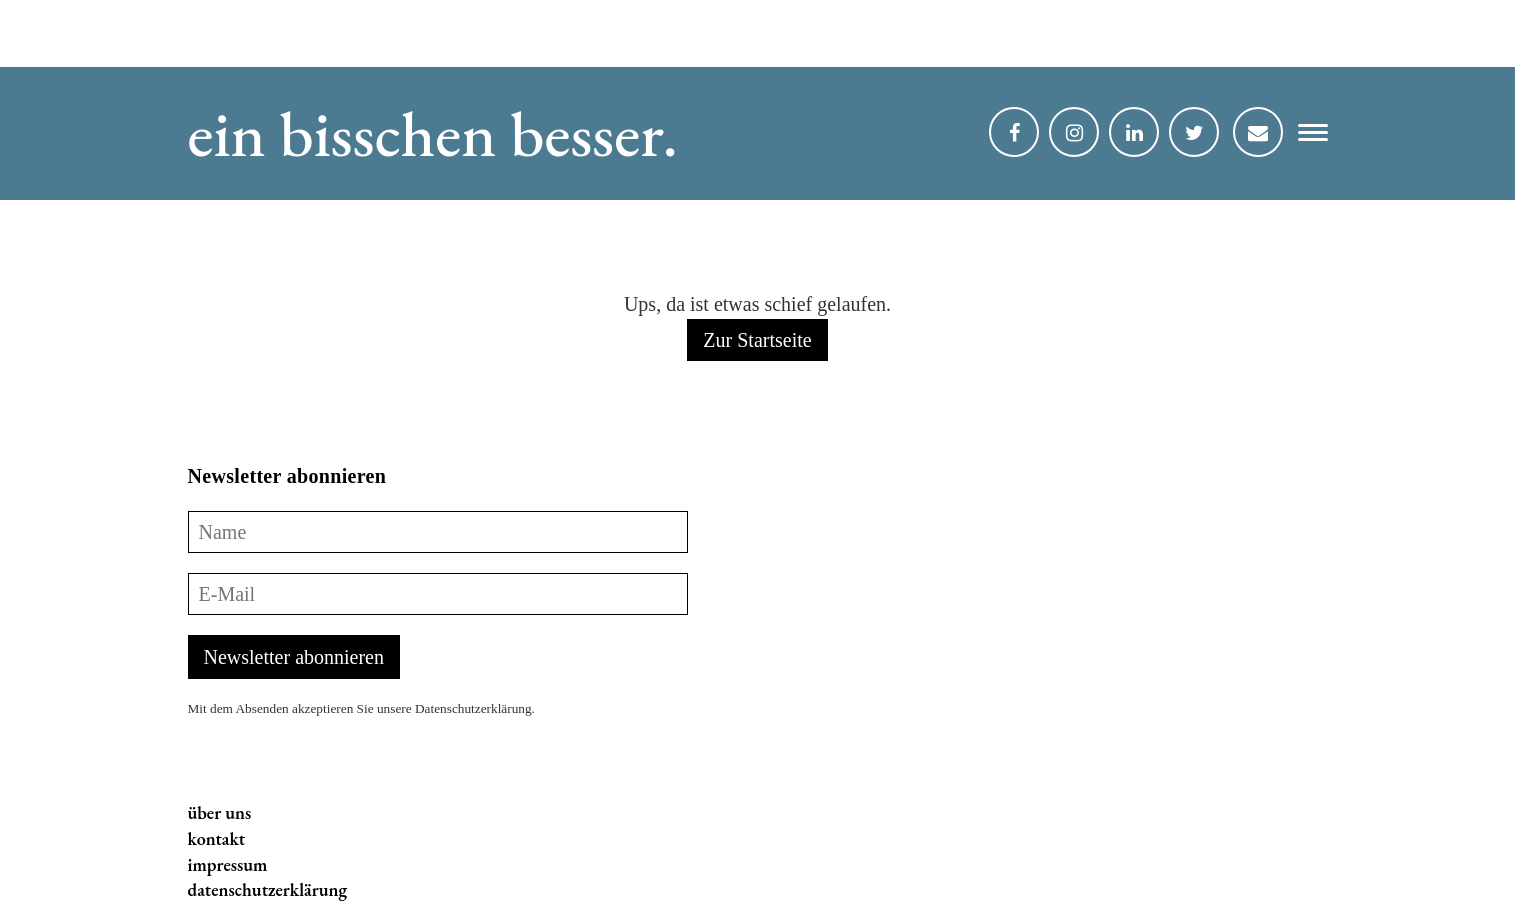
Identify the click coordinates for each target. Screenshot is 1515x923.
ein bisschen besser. (433, 133)
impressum (228, 864)
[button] (1305, 138)
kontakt (217, 838)
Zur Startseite (757, 340)
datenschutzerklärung (268, 889)
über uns (220, 812)
